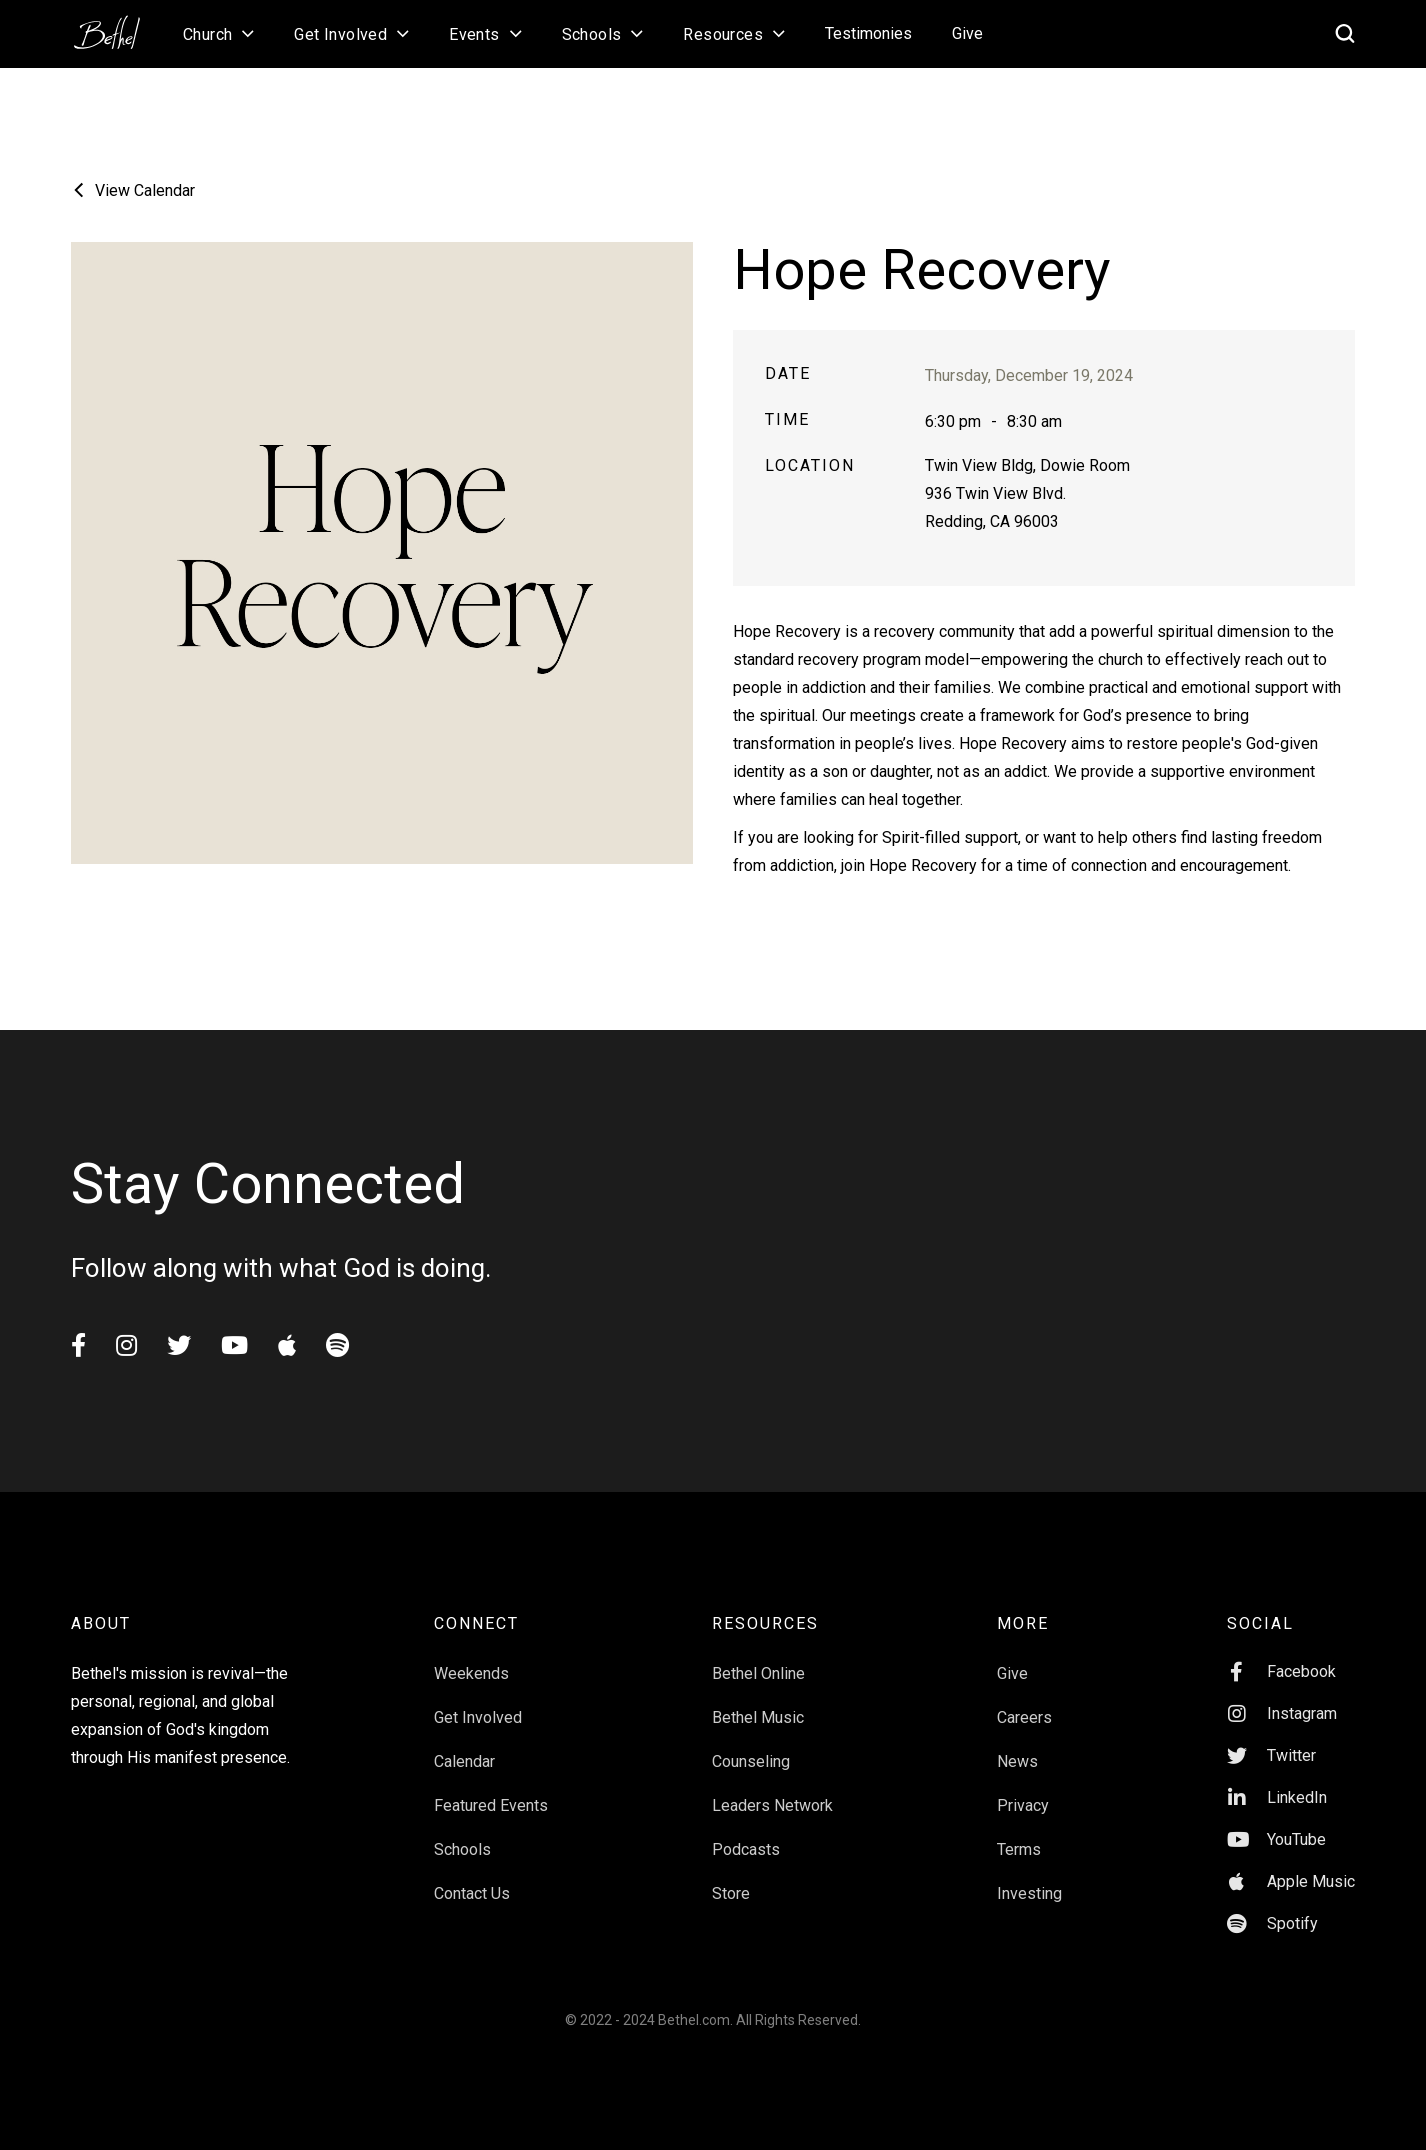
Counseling (751, 1761)
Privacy (1023, 1805)
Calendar (464, 1761)
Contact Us (472, 1893)
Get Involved (478, 1717)
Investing (1029, 1893)
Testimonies (868, 33)
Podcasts (746, 1849)
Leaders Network (772, 1805)
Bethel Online (758, 1673)
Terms (1019, 1849)
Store (731, 1893)
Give (967, 33)
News (1017, 1761)
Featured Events (491, 1805)
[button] (218, 34)
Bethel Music (758, 1717)
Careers (1024, 1717)
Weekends (471, 1673)
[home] (117, 26)
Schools (462, 1849)
